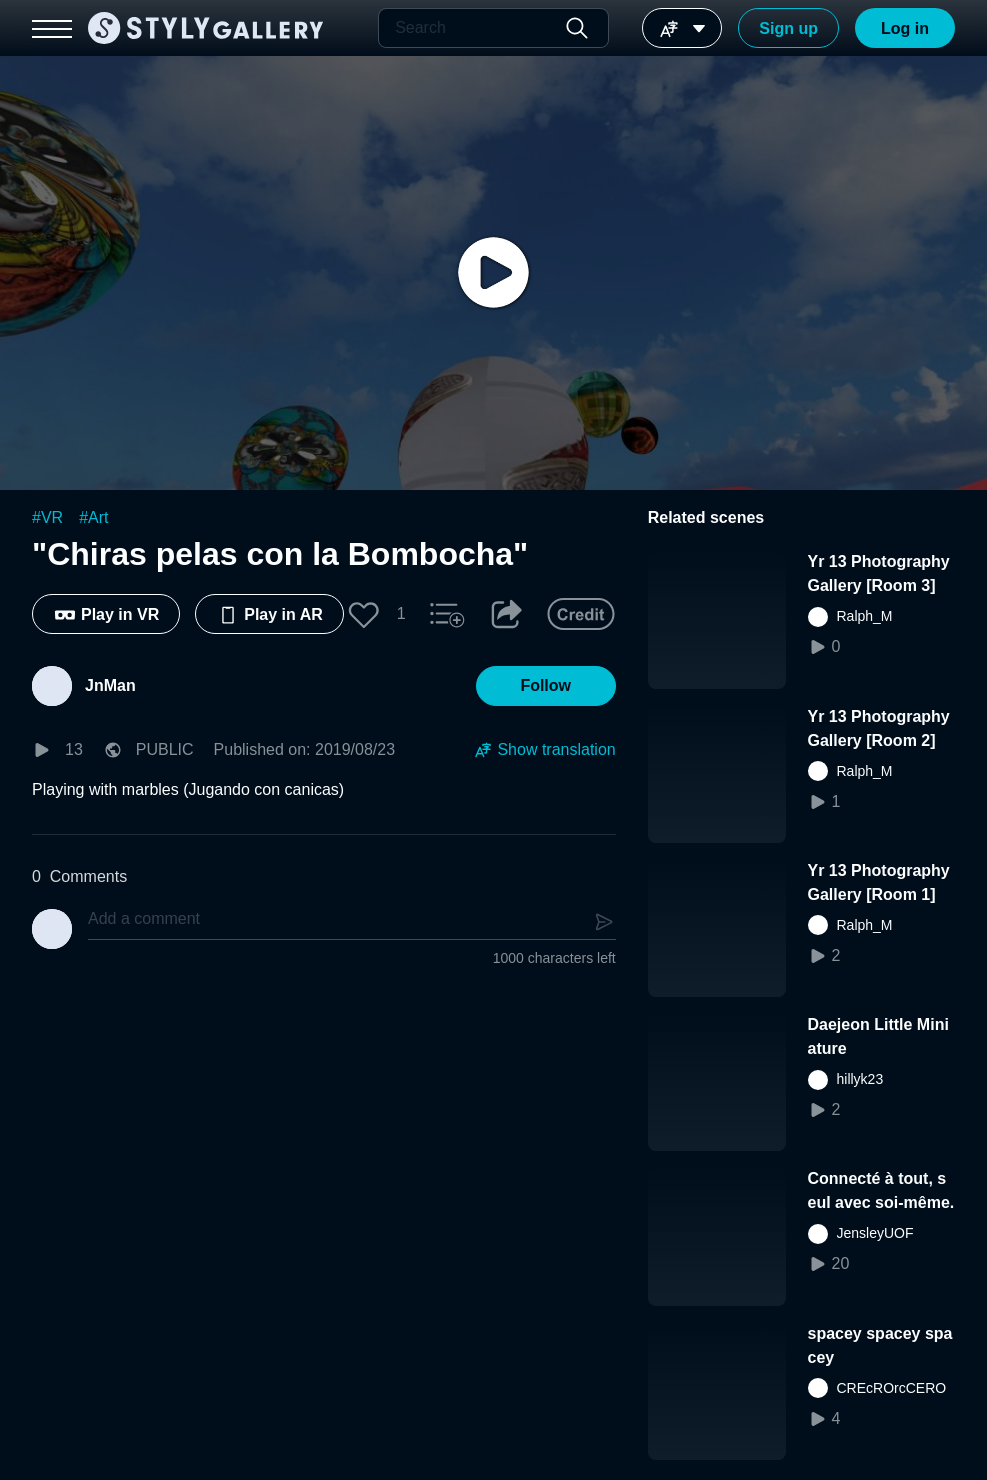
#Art (93, 517)
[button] (364, 614)
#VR (47, 517)
